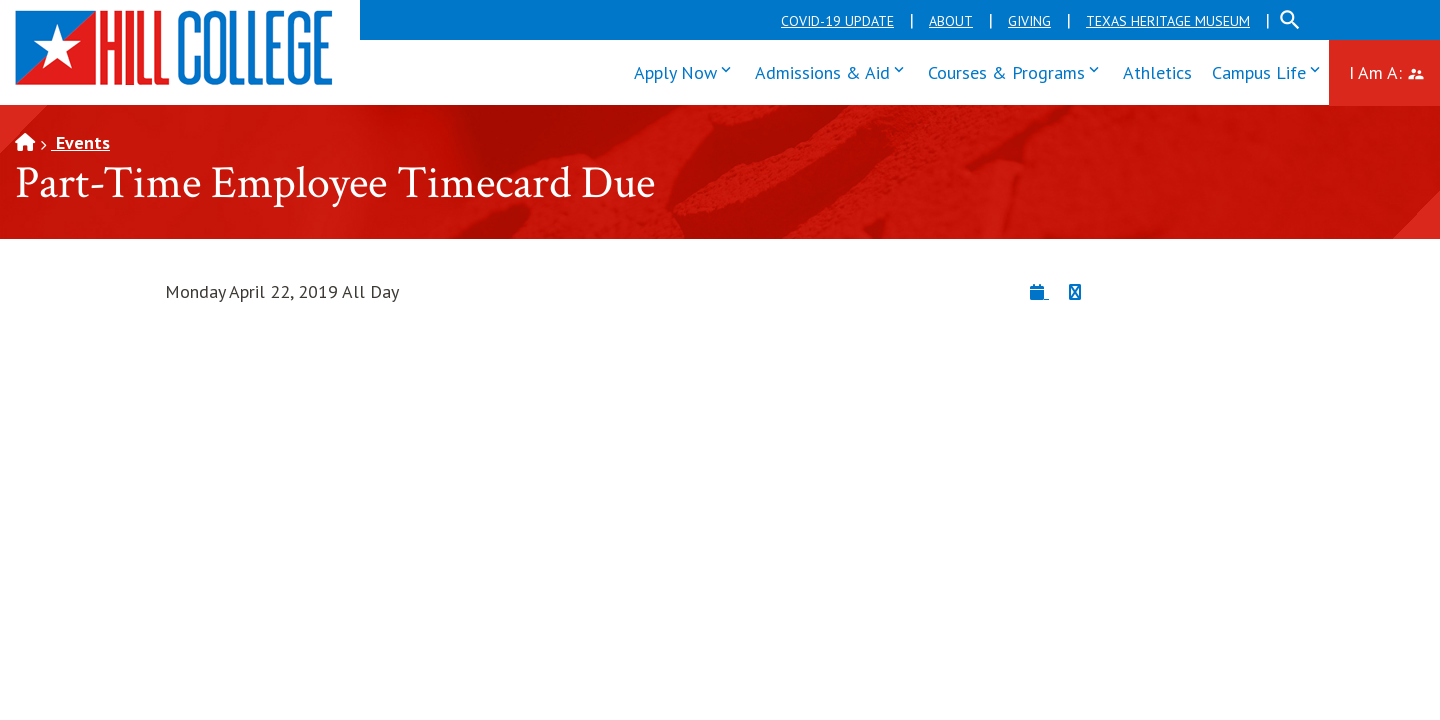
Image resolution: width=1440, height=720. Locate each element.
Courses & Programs (1018, 70)
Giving (1029, 21)
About (951, 21)
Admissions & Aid (834, 70)
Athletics (1157, 72)
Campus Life (1270, 70)
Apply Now (687, 70)
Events (80, 142)
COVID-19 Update (837, 21)
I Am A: (1394, 70)
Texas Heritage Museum (1168, 21)
